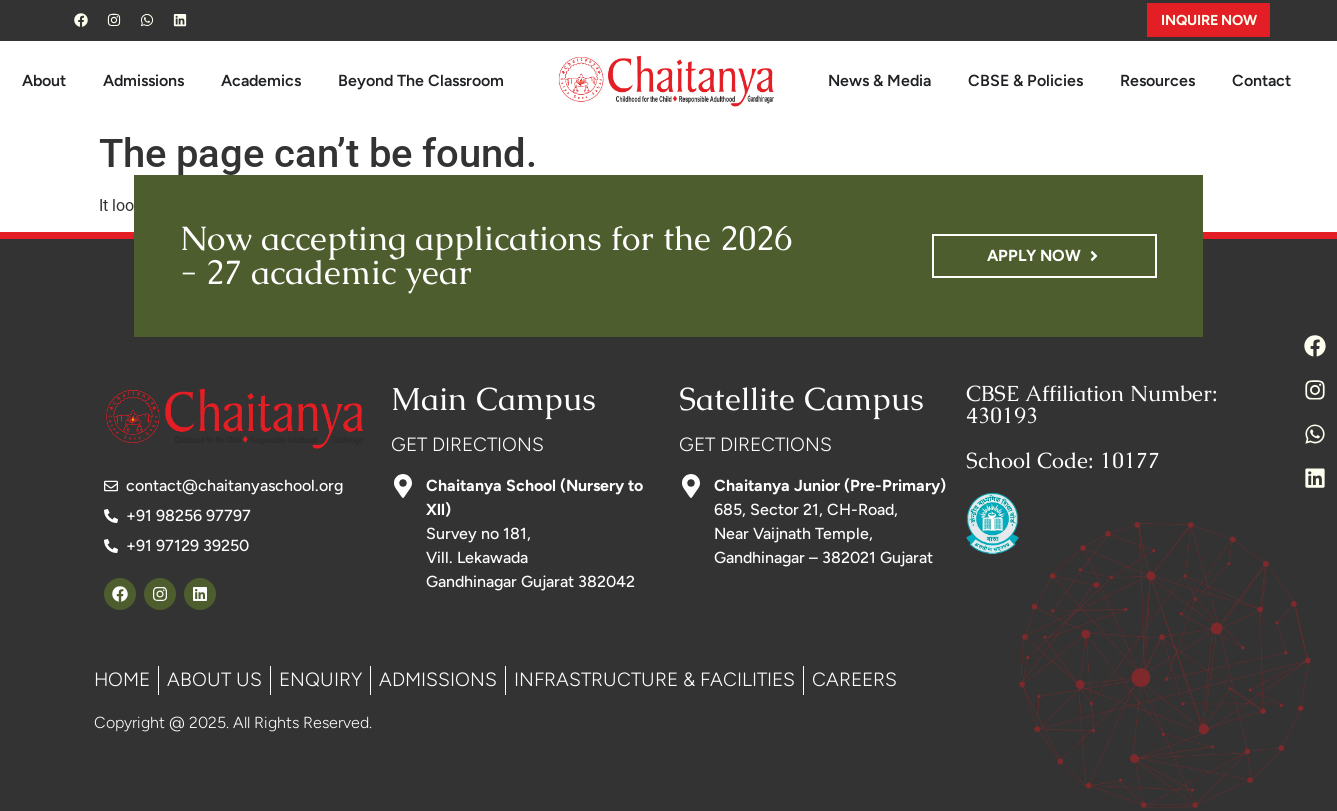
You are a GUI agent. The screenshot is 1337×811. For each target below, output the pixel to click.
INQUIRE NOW (1209, 20)
